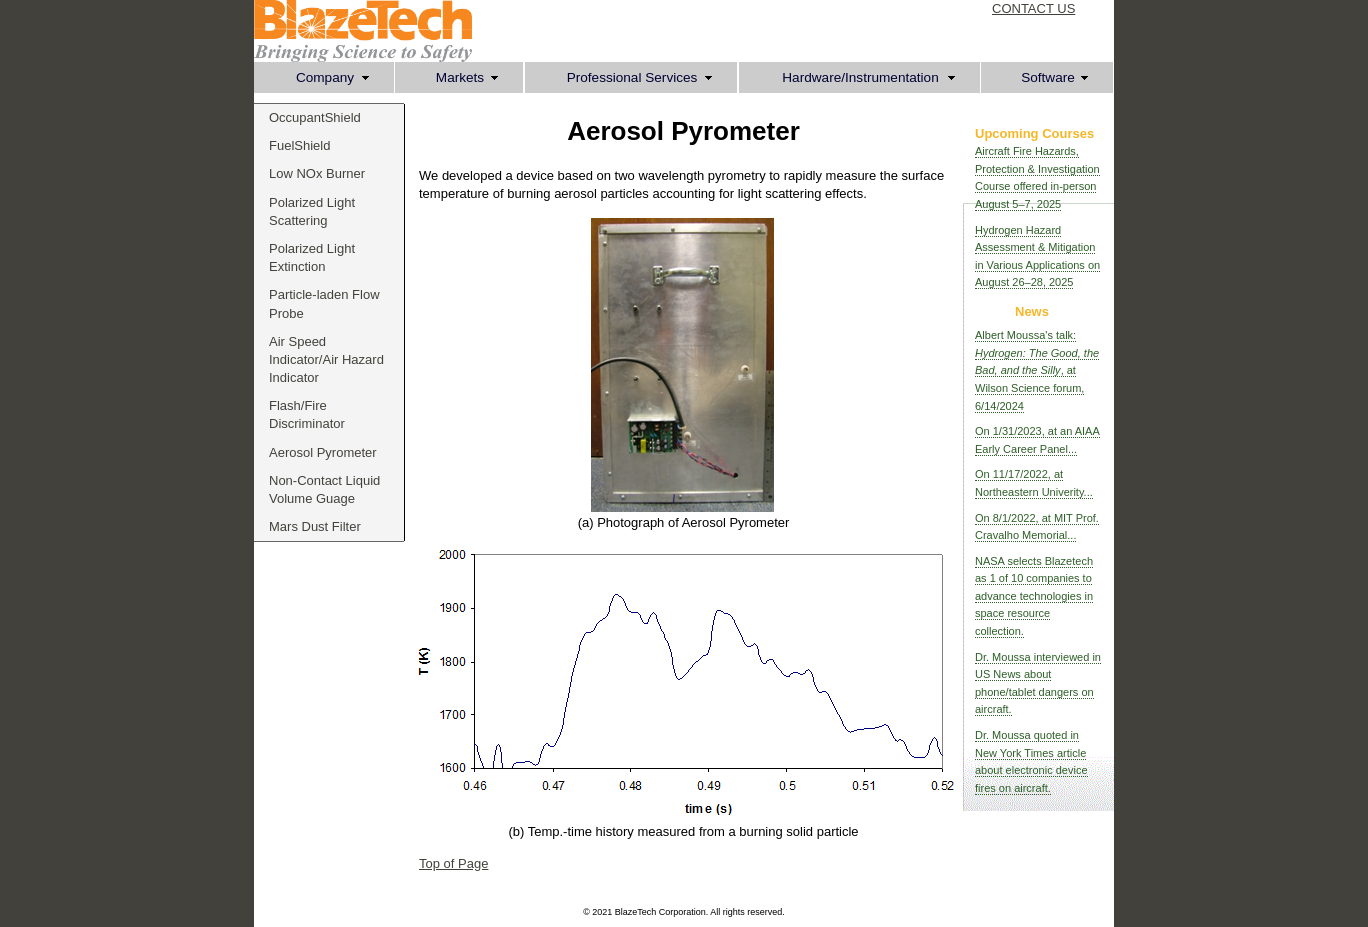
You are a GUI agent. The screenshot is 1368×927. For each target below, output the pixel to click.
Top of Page (453, 863)
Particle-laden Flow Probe (324, 303)
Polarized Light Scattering (312, 211)
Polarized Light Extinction (312, 257)
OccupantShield (315, 117)
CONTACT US (1033, 8)
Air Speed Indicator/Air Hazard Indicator (326, 359)
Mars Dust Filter (315, 526)
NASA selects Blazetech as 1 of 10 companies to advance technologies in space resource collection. (1034, 596)
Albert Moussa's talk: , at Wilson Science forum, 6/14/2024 (1037, 370)
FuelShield (299, 145)
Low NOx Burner (317, 173)
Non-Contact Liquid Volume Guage (324, 489)
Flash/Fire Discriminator (307, 414)
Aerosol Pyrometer (323, 452)
